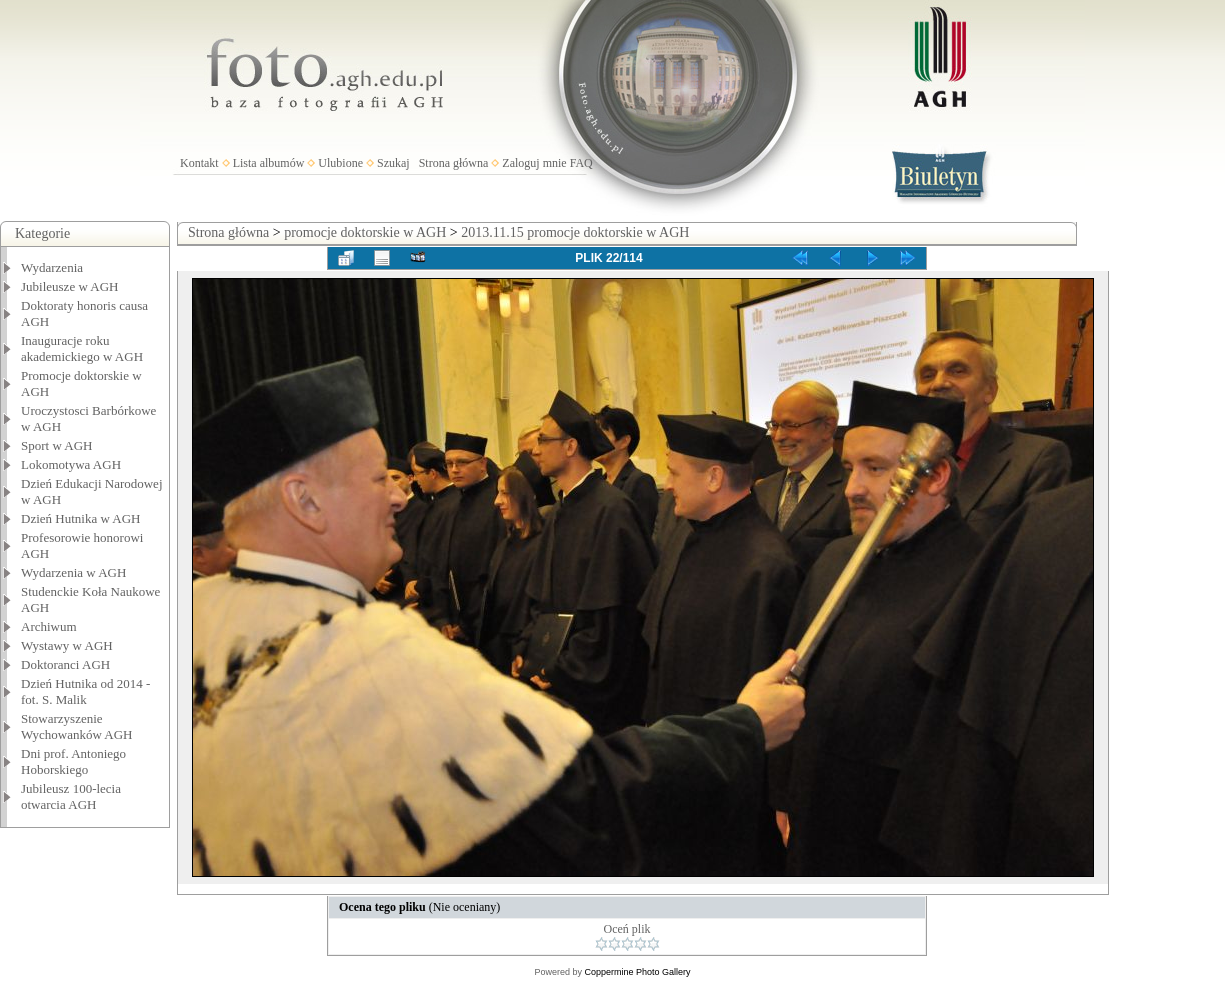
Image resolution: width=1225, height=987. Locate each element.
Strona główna (454, 163)
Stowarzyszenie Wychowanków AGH (77, 726)
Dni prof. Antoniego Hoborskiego (73, 761)
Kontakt (199, 163)
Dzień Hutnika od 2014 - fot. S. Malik (85, 691)
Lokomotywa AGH (71, 464)
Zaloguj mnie (534, 163)
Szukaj (393, 163)
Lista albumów (269, 163)
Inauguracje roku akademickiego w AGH (82, 348)
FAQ (581, 163)
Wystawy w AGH (67, 645)
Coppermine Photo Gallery (637, 972)
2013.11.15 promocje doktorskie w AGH (575, 232)
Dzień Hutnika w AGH (81, 518)
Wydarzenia (52, 267)
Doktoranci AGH (65, 664)
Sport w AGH (57, 445)
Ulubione (340, 163)
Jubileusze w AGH (70, 286)
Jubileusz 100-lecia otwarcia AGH (71, 796)
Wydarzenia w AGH (73, 572)
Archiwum (49, 626)
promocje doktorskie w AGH (365, 232)
